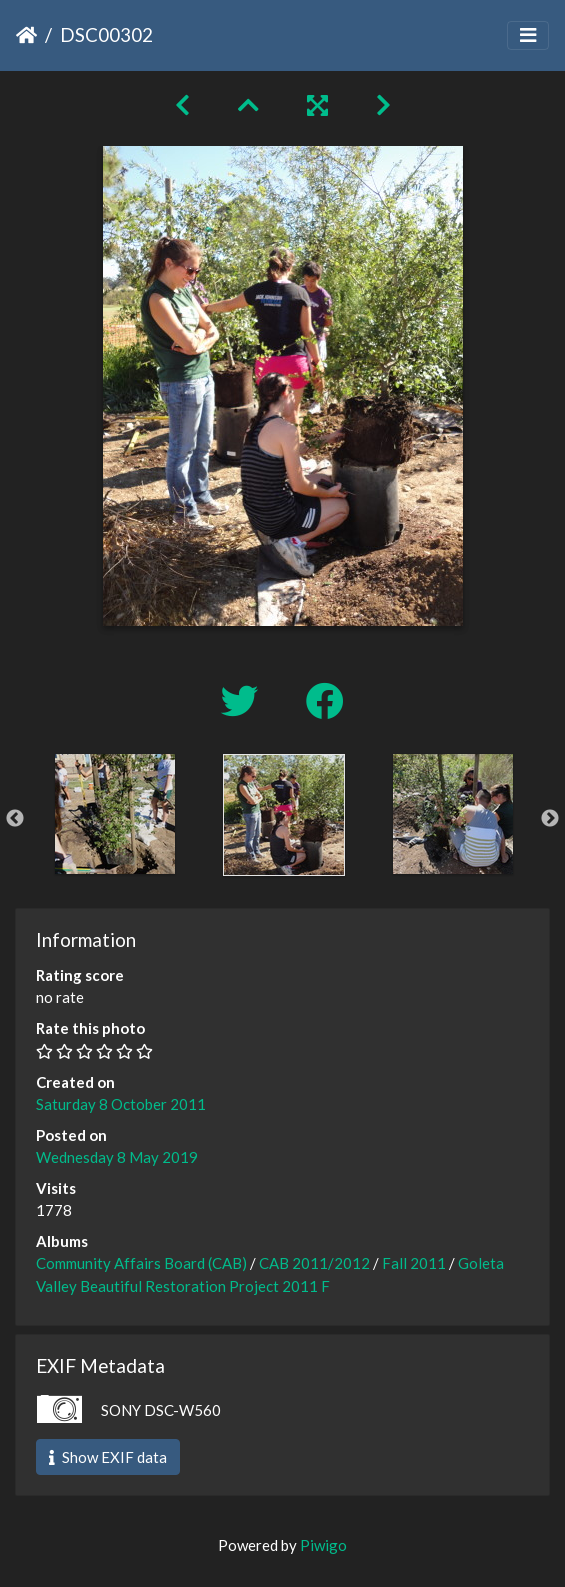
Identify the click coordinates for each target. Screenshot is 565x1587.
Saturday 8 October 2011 (121, 1104)
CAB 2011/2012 (314, 1263)
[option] (114, 814)
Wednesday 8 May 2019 (117, 1157)
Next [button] (550, 819)
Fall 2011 (414, 1263)
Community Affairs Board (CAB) (141, 1263)
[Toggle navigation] (528, 35)
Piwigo (323, 1545)
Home (26, 35)
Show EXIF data (108, 1457)
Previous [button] (15, 819)
